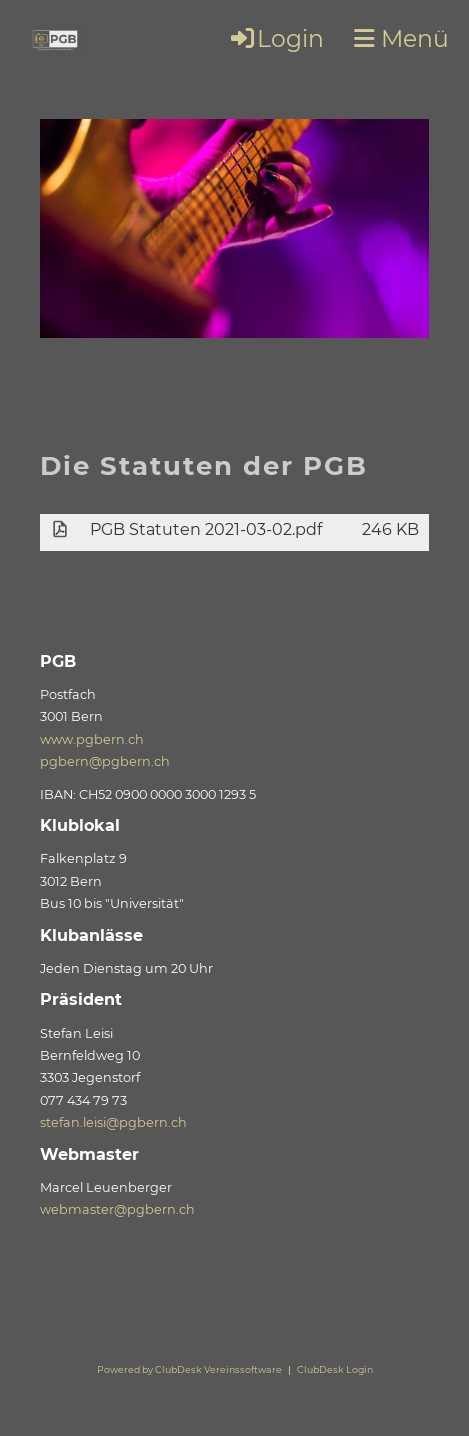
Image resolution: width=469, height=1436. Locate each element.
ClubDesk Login (335, 1369)
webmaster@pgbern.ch (117, 1209)
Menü (401, 38)
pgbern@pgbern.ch (105, 761)
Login (276, 38)
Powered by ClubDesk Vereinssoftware (189, 1369)
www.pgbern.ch (92, 739)
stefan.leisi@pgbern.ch (113, 1122)
